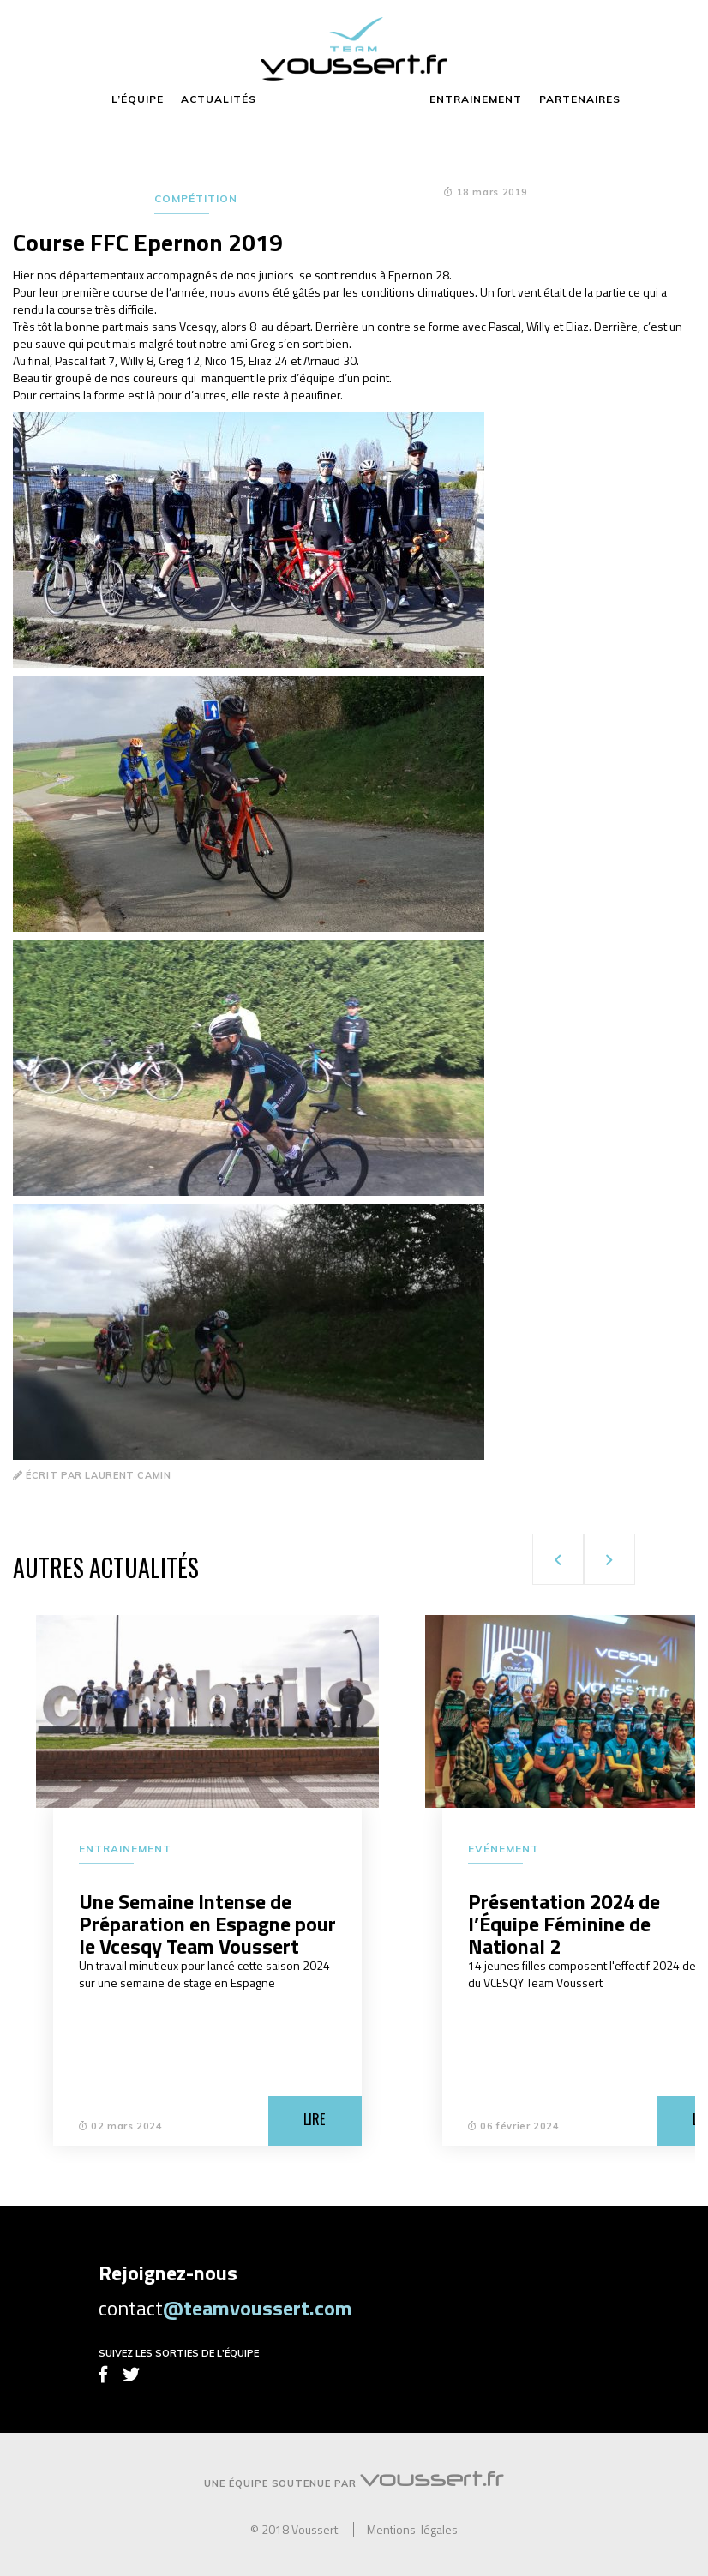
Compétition (195, 198)
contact (225, 2307)
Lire (314, 2119)
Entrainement (125, 1848)
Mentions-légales (412, 2529)
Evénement (503, 1848)
